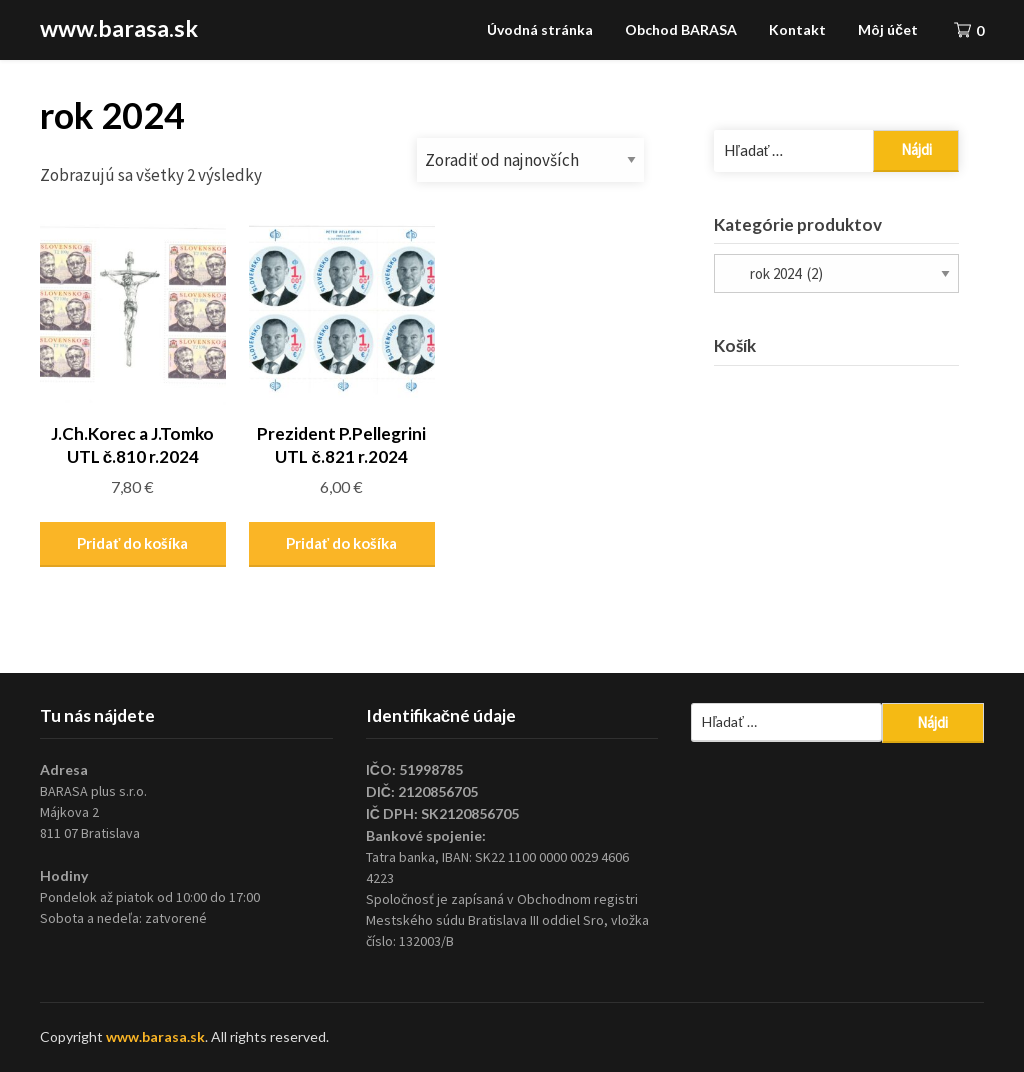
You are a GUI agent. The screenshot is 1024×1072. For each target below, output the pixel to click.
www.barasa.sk (119, 28)
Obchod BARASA (681, 29)
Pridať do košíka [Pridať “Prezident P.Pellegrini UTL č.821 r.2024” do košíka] (341, 543)
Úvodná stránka (540, 29)
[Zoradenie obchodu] (530, 160)
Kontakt (797, 29)
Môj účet (888, 29)
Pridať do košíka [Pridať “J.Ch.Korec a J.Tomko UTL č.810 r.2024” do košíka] (132, 543)
